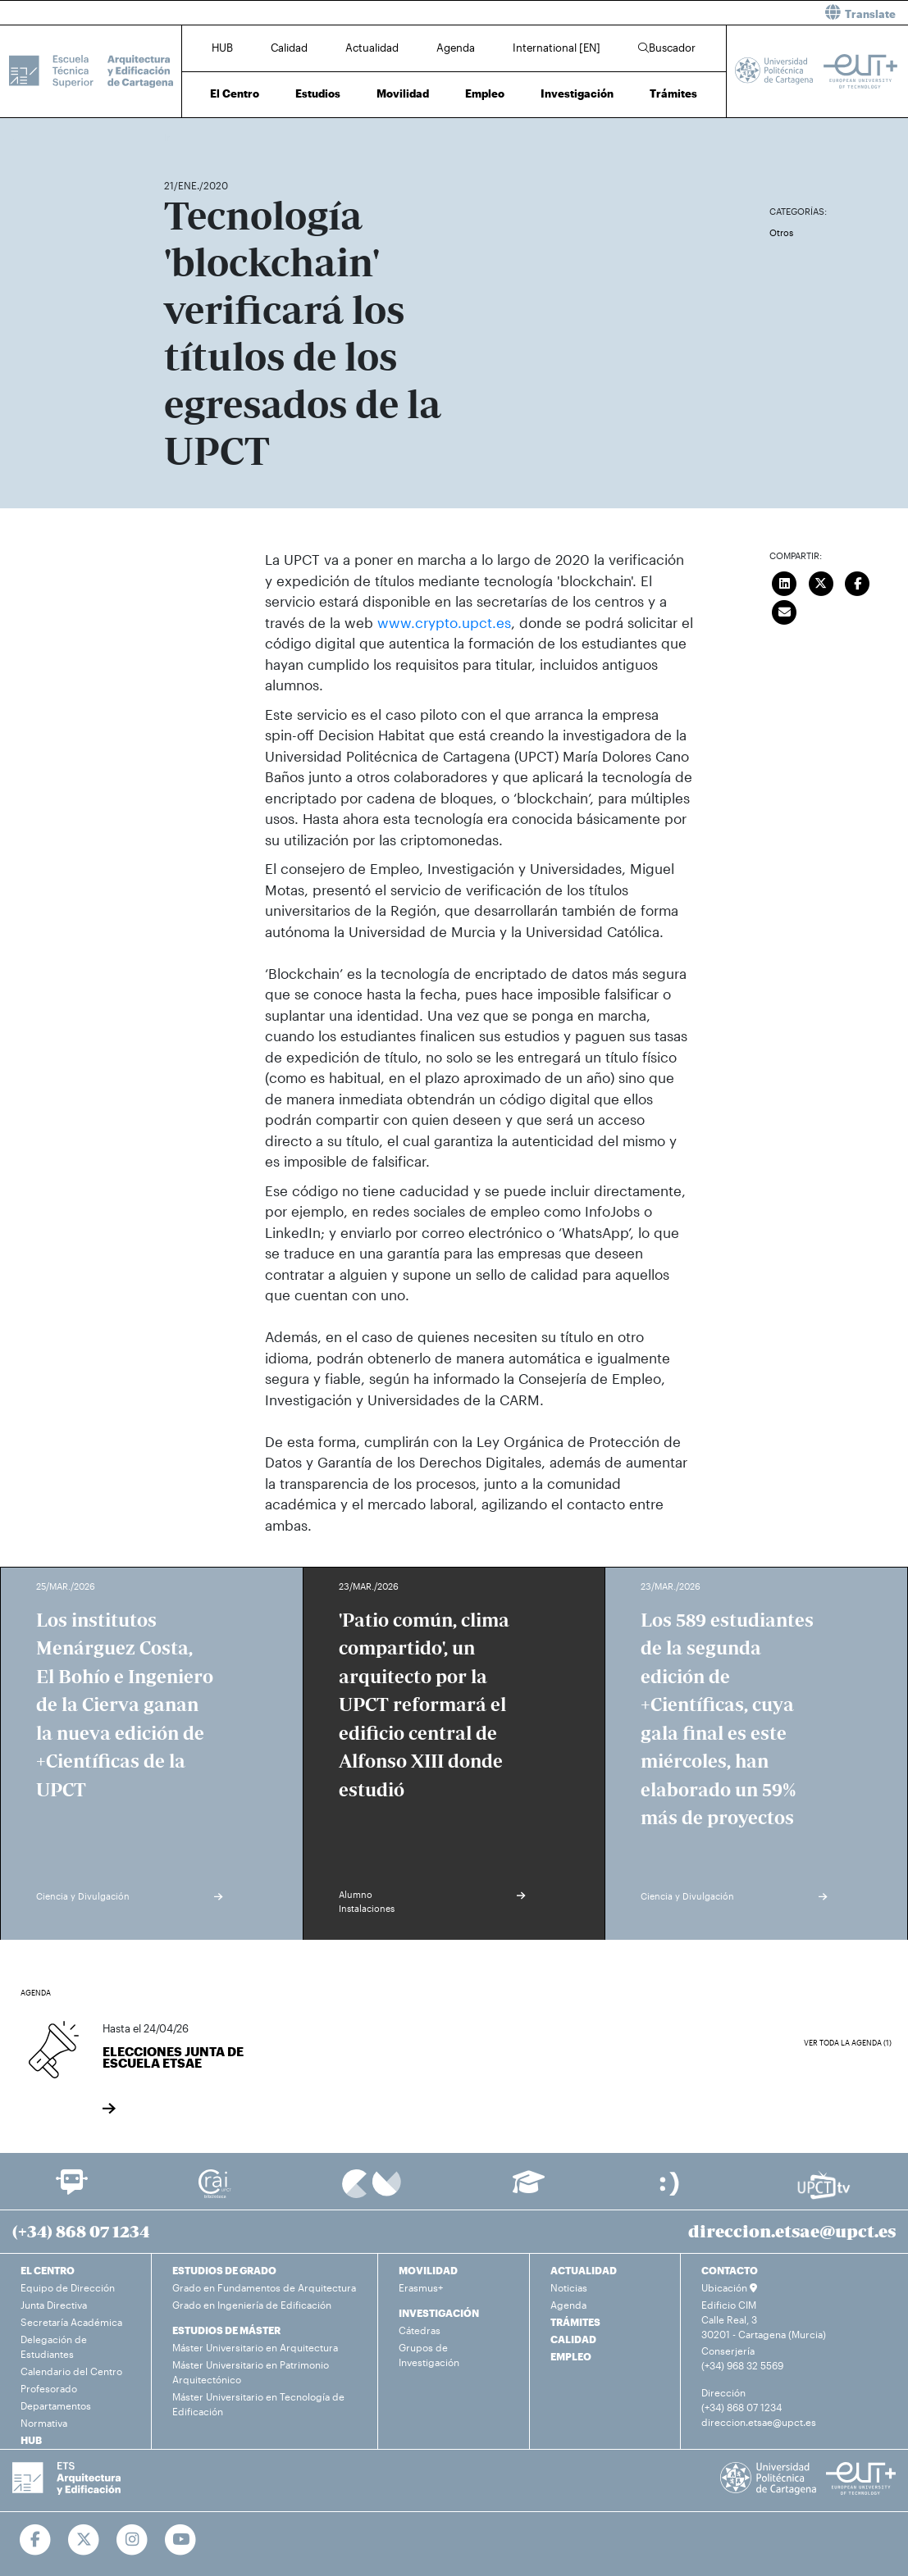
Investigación (577, 93)
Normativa (44, 2422)
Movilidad (402, 93)
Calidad (289, 47)
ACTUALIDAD (583, 2270)
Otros (781, 232)
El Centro (234, 93)
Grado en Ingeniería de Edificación (251, 2304)
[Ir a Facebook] (35, 2540)
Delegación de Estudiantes (54, 2346)
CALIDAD (573, 2339)
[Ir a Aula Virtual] (529, 2189)
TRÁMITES (575, 2322)
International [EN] (556, 47)
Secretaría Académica (71, 2322)
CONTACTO (729, 2270)
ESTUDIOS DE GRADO (224, 2270)
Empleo (484, 93)
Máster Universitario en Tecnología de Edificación (258, 2404)
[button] (688, 13)
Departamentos (56, 2405)
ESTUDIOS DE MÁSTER (226, 2330)
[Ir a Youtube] (180, 2540)
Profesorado (49, 2388)
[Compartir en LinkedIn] (785, 581)
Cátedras (419, 2330)
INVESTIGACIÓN (439, 2313)
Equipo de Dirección (68, 2287)
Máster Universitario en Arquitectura (255, 2347)
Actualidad (372, 47)
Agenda (455, 47)
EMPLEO (570, 2356)
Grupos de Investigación (429, 2355)
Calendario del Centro (71, 2371)
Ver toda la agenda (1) (848, 2042)
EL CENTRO (48, 2270)
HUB (222, 47)
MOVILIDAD (428, 2270)
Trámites (673, 93)
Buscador (667, 47)
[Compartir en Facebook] (858, 581)
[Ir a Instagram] (132, 2540)
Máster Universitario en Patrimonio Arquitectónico (250, 2372)
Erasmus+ (421, 2287)
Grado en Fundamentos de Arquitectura (264, 2287)
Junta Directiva (54, 2304)
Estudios (317, 93)
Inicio (177, 137)
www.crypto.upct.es (444, 622)
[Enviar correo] (785, 610)
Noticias (568, 2287)
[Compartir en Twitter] (821, 581)
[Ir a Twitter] (84, 2540)
